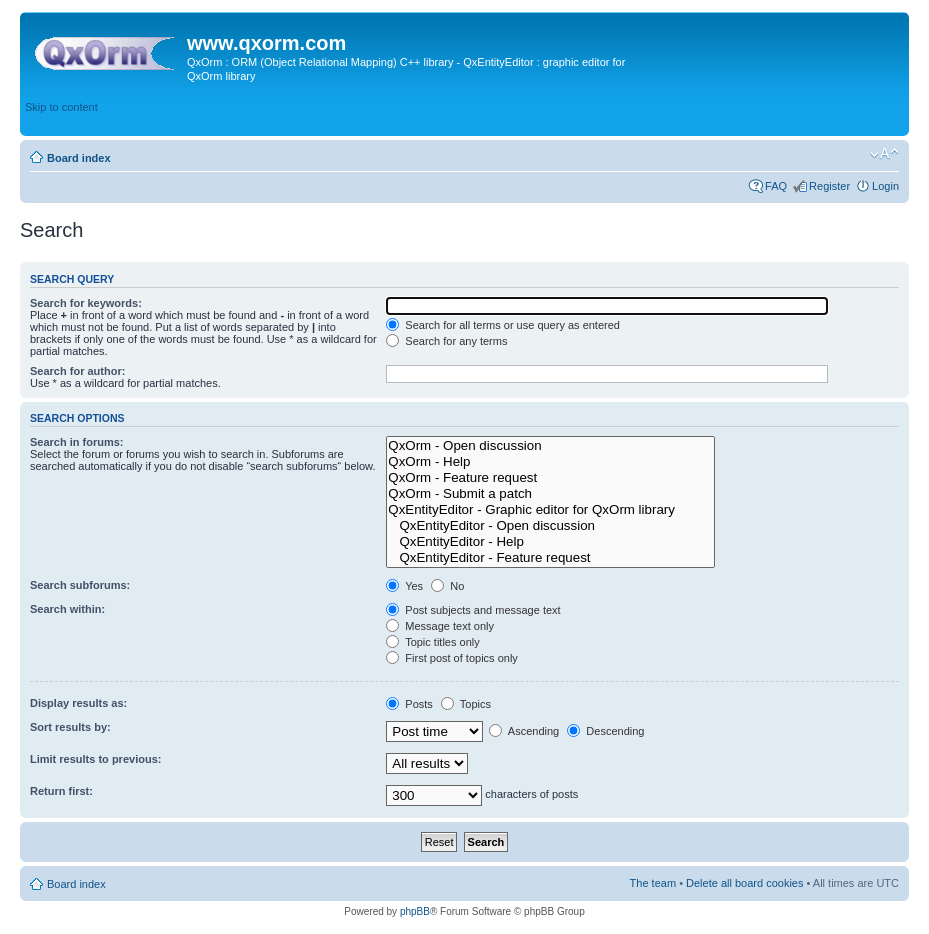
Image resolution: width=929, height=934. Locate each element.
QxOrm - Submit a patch (550, 494)
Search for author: (77, 371)
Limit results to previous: (95, 759)
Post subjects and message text (473, 610)
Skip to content (61, 107)
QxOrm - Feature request (550, 478)
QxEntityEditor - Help (550, 542)
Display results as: (78, 703)
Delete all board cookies (744, 883)
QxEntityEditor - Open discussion (550, 526)
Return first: (61, 791)
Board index (79, 158)
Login (885, 186)
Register (829, 186)
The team (653, 883)
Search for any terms (446, 341)
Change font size (884, 154)
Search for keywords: (86, 303)
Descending (605, 731)
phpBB (415, 911)
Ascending (524, 731)
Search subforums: (80, 585)
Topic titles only (432, 642)
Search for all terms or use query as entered (503, 325)
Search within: (67, 609)
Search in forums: (77, 442)
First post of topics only (452, 658)
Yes (404, 586)
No (447, 586)
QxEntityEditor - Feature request (550, 558)
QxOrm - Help (550, 462)
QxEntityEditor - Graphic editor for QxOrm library (550, 510)
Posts (409, 704)
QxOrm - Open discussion (550, 446)
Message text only (440, 626)
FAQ (776, 186)
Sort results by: (70, 727)
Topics (466, 704)
